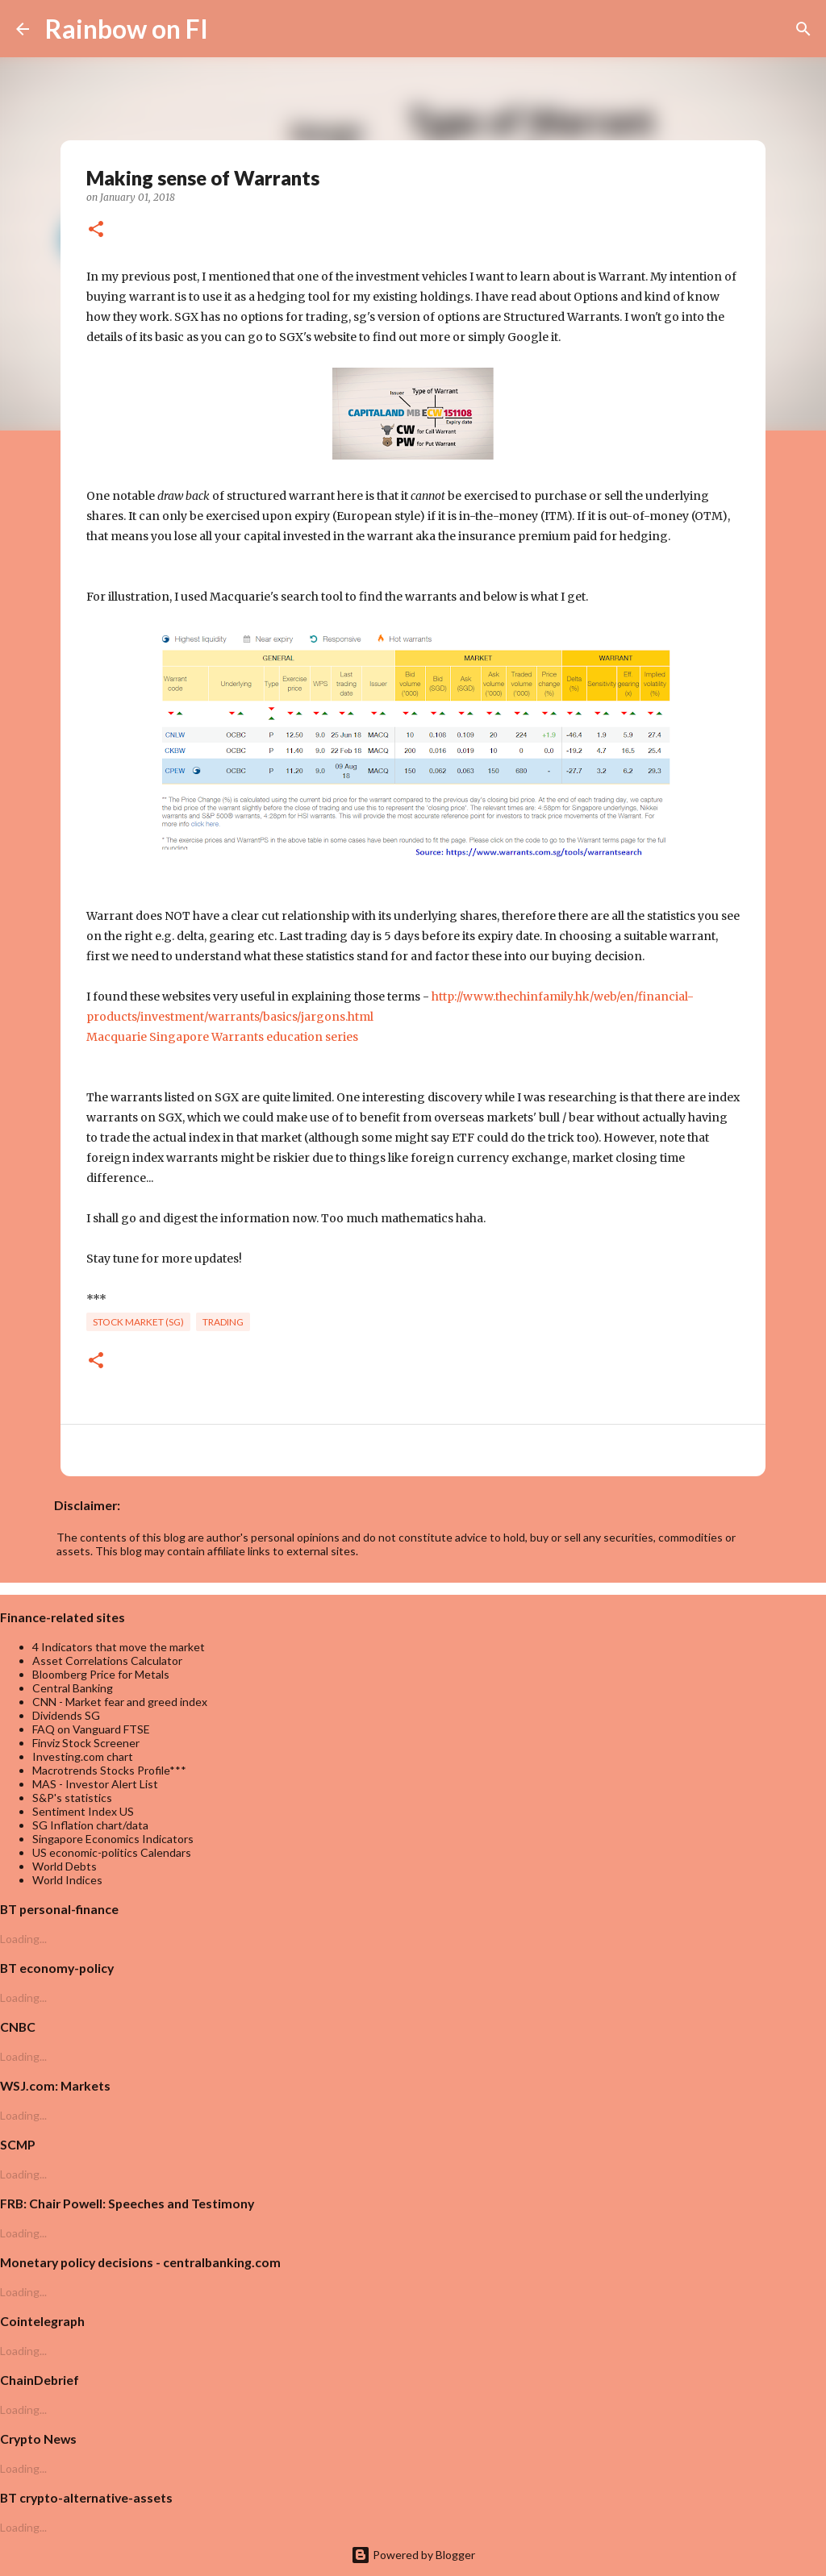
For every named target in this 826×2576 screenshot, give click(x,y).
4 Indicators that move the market (118, 1647)
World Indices (67, 1880)
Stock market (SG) (138, 1322)
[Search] (230, 29)
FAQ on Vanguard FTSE (91, 1729)
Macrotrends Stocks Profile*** (109, 1770)
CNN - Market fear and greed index (119, 1701)
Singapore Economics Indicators (113, 1839)
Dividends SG (66, 1715)
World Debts (64, 1866)
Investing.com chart (82, 1756)
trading (223, 1322)
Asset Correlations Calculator (107, 1660)
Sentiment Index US (83, 1811)
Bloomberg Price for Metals (100, 1674)
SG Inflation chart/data (90, 1825)
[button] (96, 230)
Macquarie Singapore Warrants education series (222, 1037)
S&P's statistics (72, 1797)
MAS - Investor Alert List (95, 1784)
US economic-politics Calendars (111, 1852)
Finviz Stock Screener (86, 1743)
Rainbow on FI (126, 28)
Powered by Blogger (413, 2554)
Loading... (23, 1939)
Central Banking (72, 1688)
